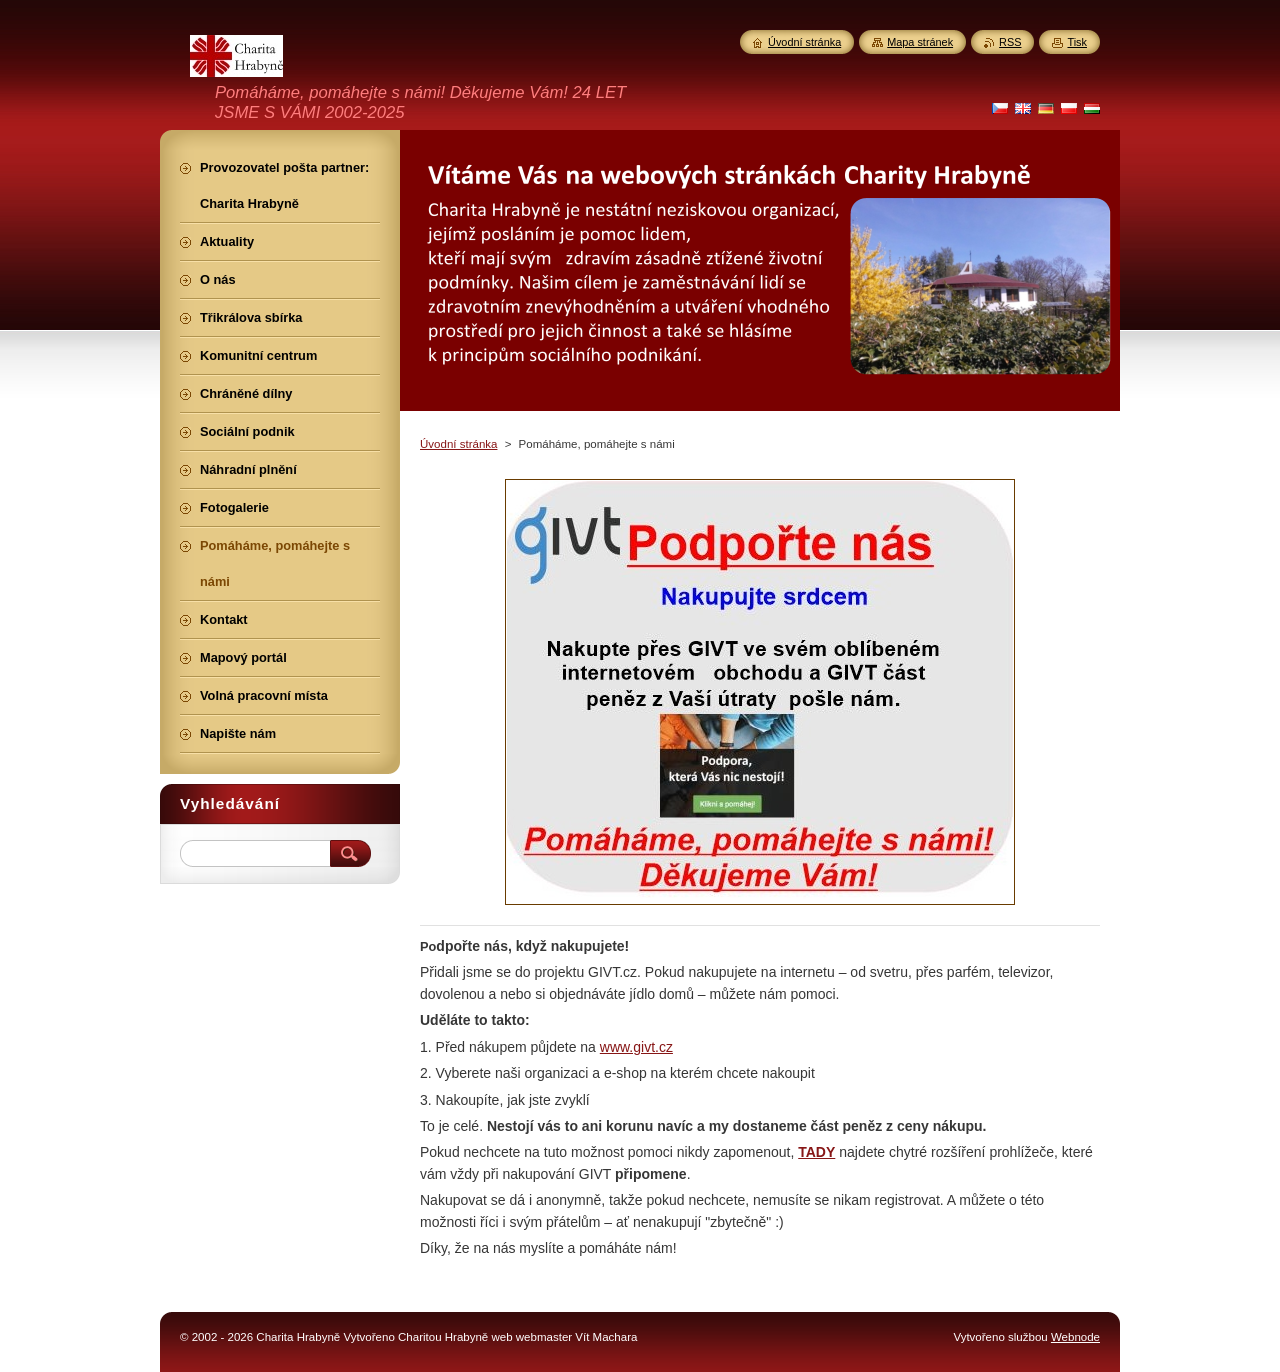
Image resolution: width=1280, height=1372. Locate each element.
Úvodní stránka (458, 444)
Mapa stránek (920, 42)
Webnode (1075, 1337)
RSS (1010, 42)
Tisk (1077, 42)
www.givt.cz (636, 1047)
